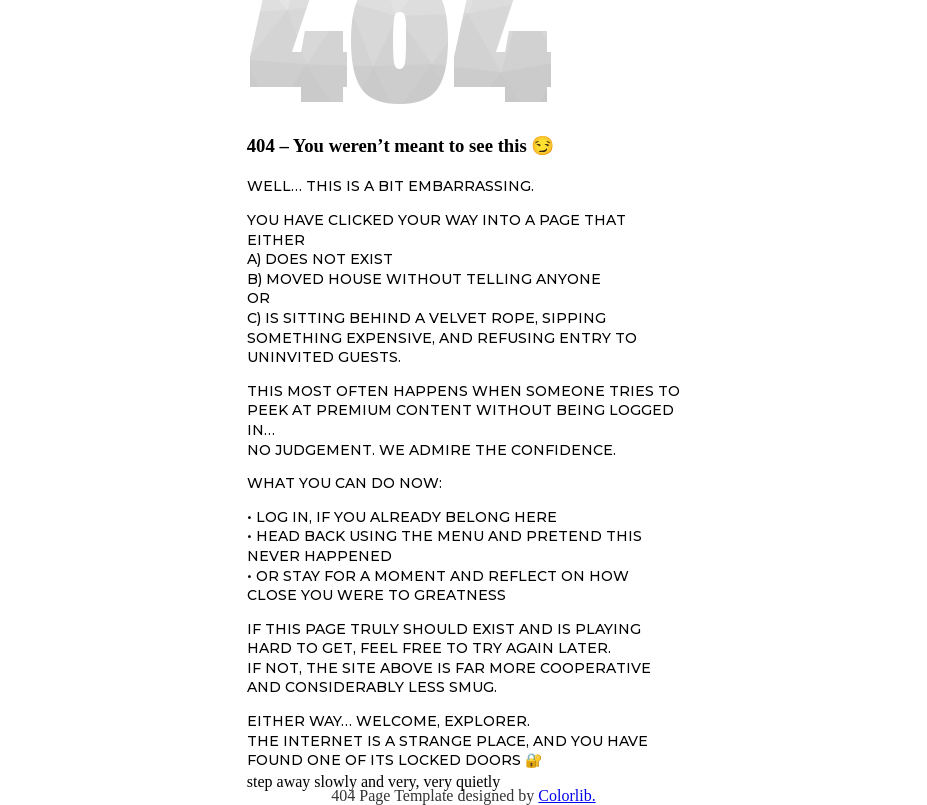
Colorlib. (566, 795)
